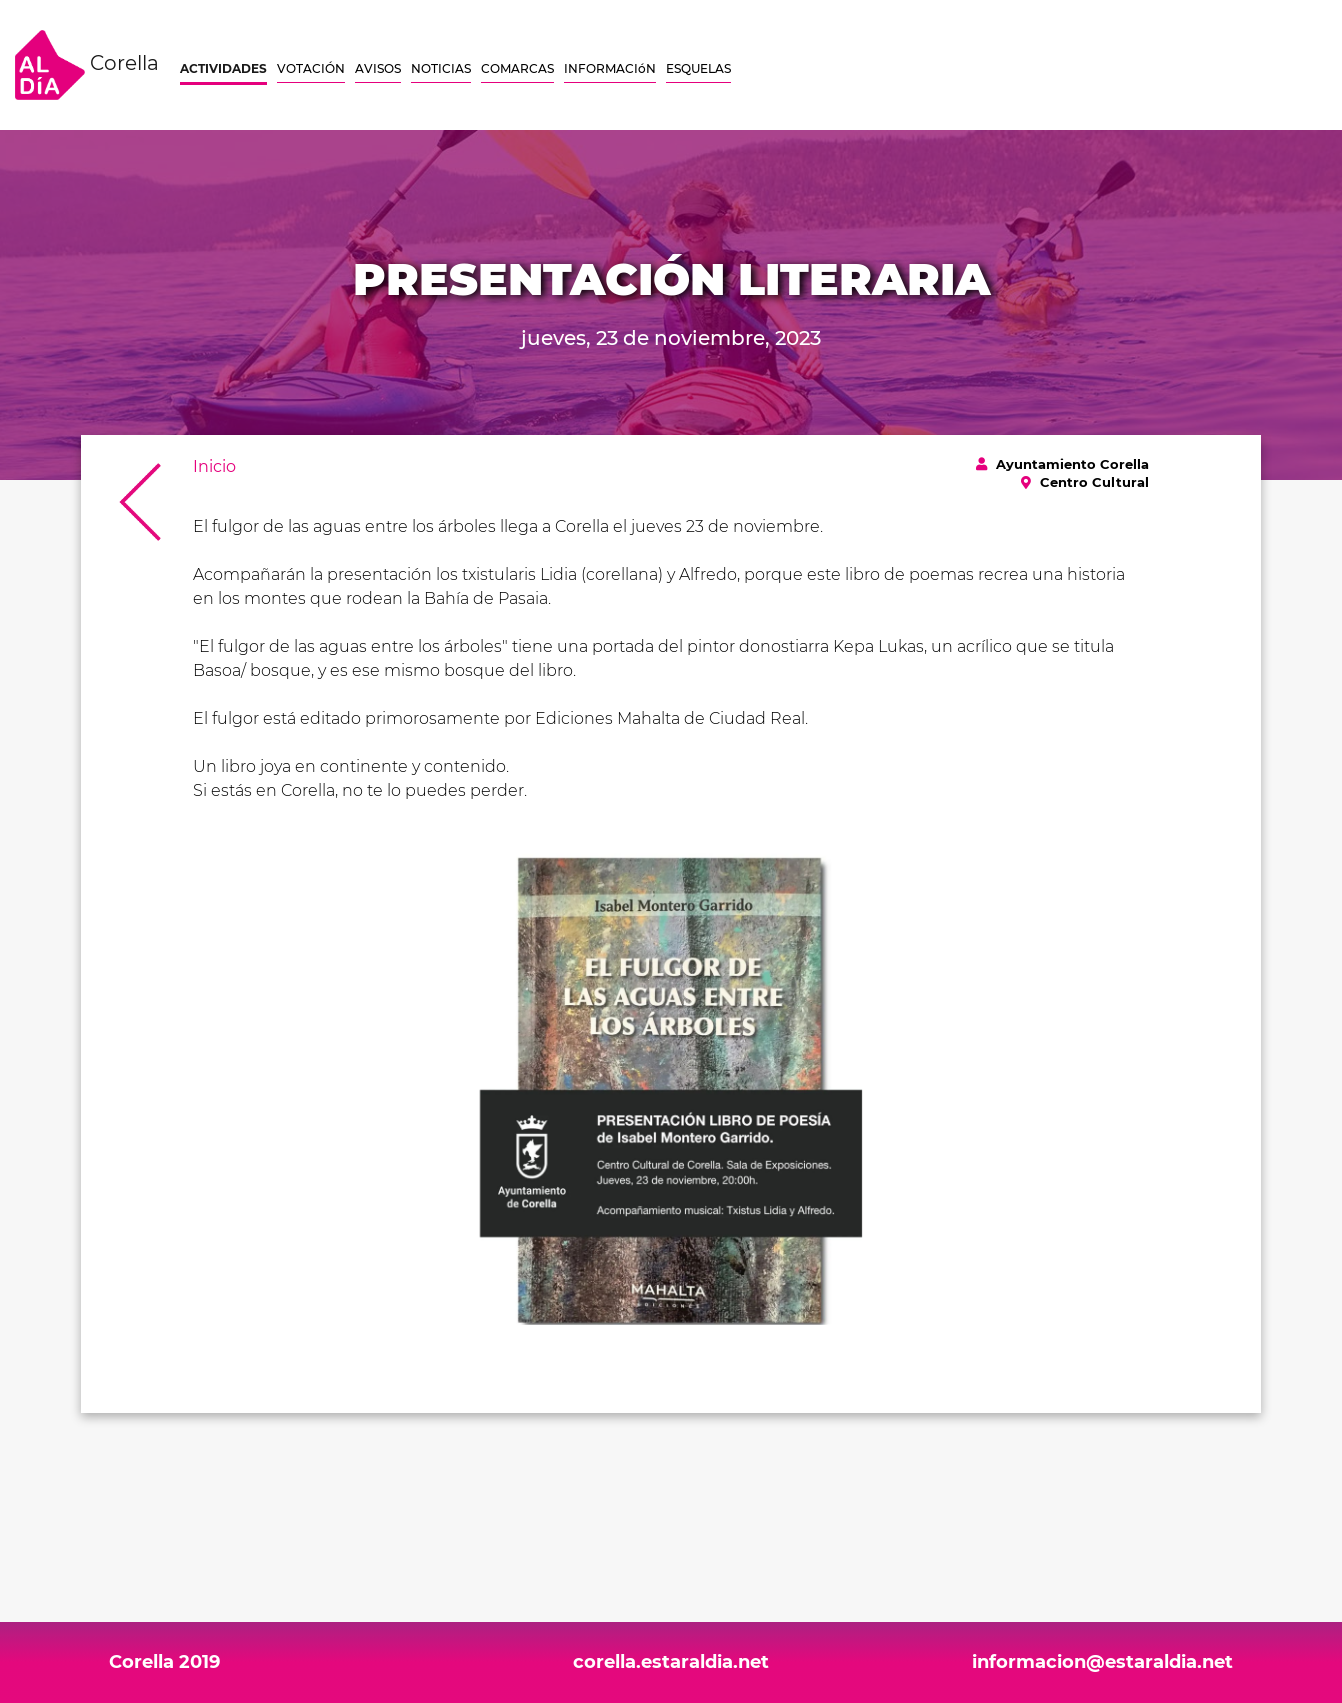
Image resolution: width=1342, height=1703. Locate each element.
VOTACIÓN (311, 68)
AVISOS (378, 68)
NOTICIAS (441, 68)
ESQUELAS (698, 68)
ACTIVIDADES (223, 68)
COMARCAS (517, 68)
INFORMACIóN (610, 68)
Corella (87, 65)
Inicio (214, 466)
